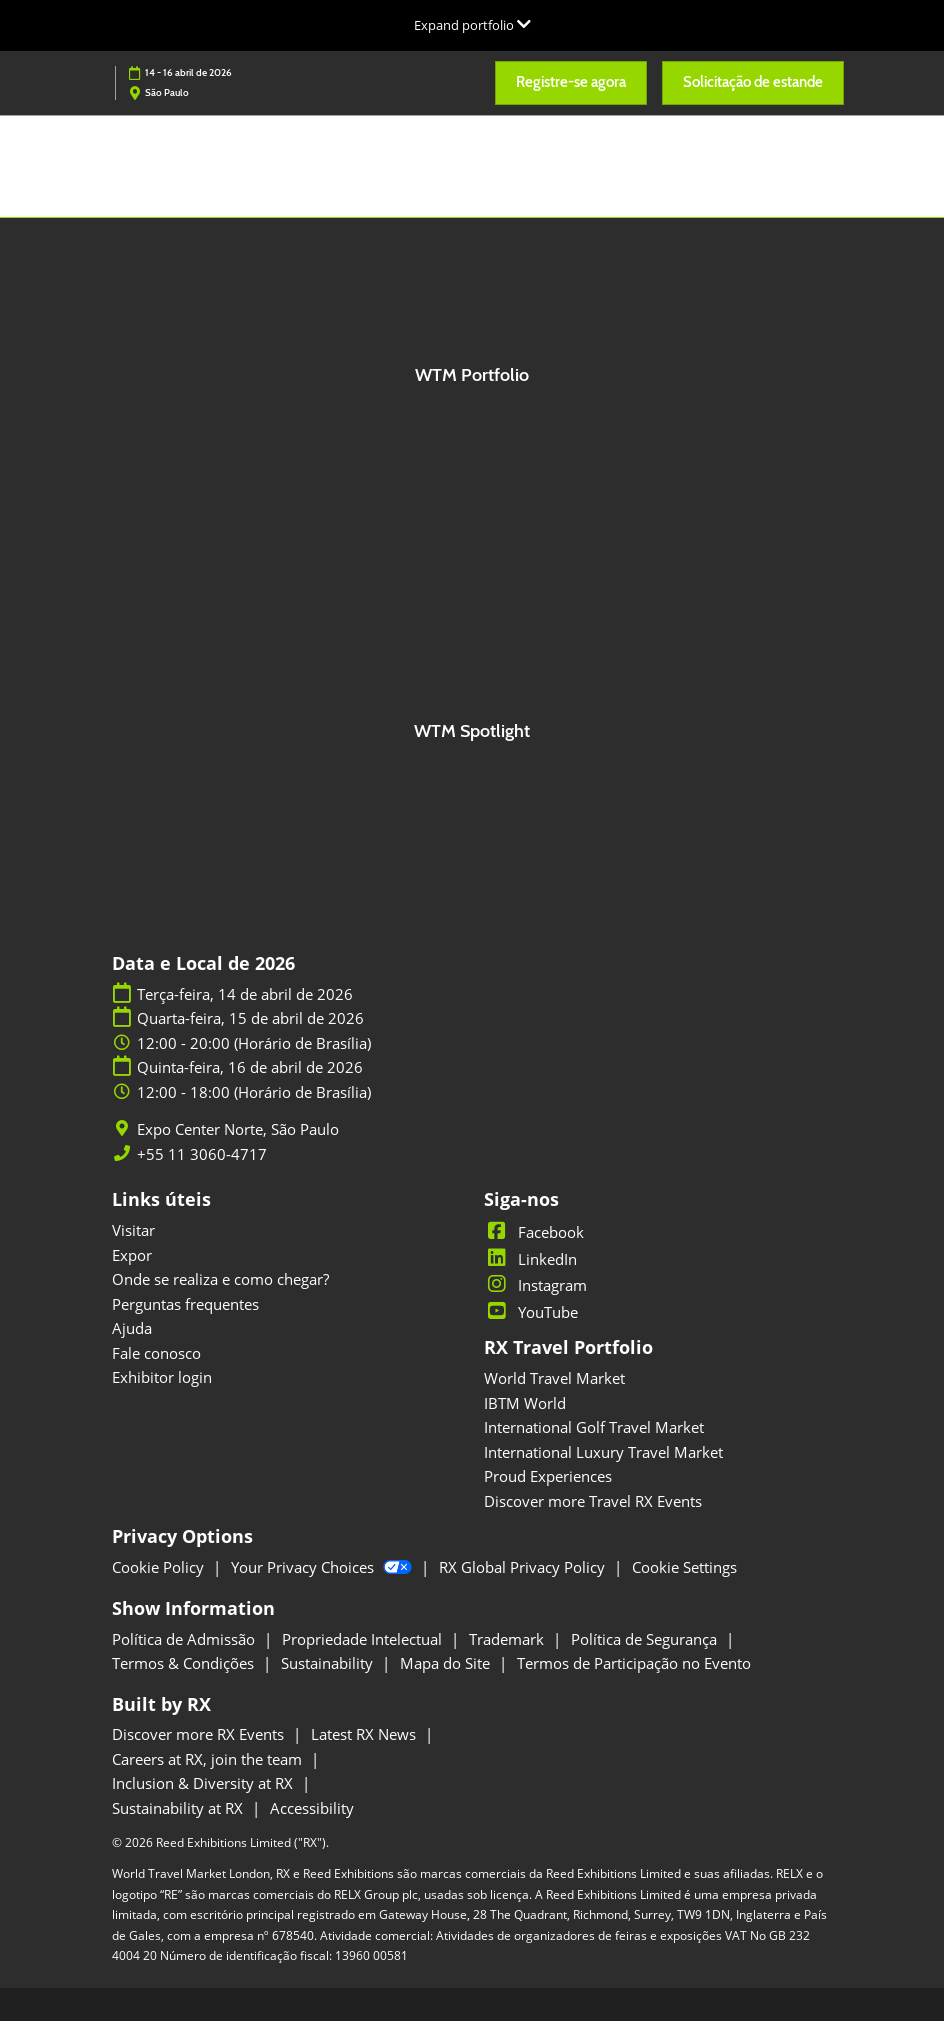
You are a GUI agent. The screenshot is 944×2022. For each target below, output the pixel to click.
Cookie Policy (160, 1568)
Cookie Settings (684, 1568)
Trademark (508, 1640)
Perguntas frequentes (185, 1305)
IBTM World (525, 1404)
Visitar (133, 1231)
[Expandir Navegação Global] (472, 25)
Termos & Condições (185, 1664)
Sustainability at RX (179, 1809)
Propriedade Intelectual (364, 1640)
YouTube (531, 1313)
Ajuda (132, 1329)
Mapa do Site (447, 1664)
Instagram (535, 1286)
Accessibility (312, 1809)
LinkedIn (530, 1260)
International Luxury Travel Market (603, 1453)
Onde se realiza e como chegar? (220, 1280)
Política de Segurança (646, 1640)
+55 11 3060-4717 (202, 1155)
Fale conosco (156, 1354)
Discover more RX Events (200, 1735)
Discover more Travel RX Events (593, 1502)
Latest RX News (365, 1735)
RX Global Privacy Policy (524, 1568)
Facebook (534, 1233)
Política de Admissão (185, 1640)
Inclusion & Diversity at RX (204, 1784)
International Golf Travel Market (594, 1428)
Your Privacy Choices (323, 1568)
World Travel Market (554, 1379)
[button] (571, 83)
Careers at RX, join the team (209, 1760)
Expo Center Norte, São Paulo (238, 1130)
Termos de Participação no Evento (634, 1664)
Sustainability (329, 1664)
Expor (132, 1256)
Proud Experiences (548, 1477)
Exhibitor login (162, 1378)
